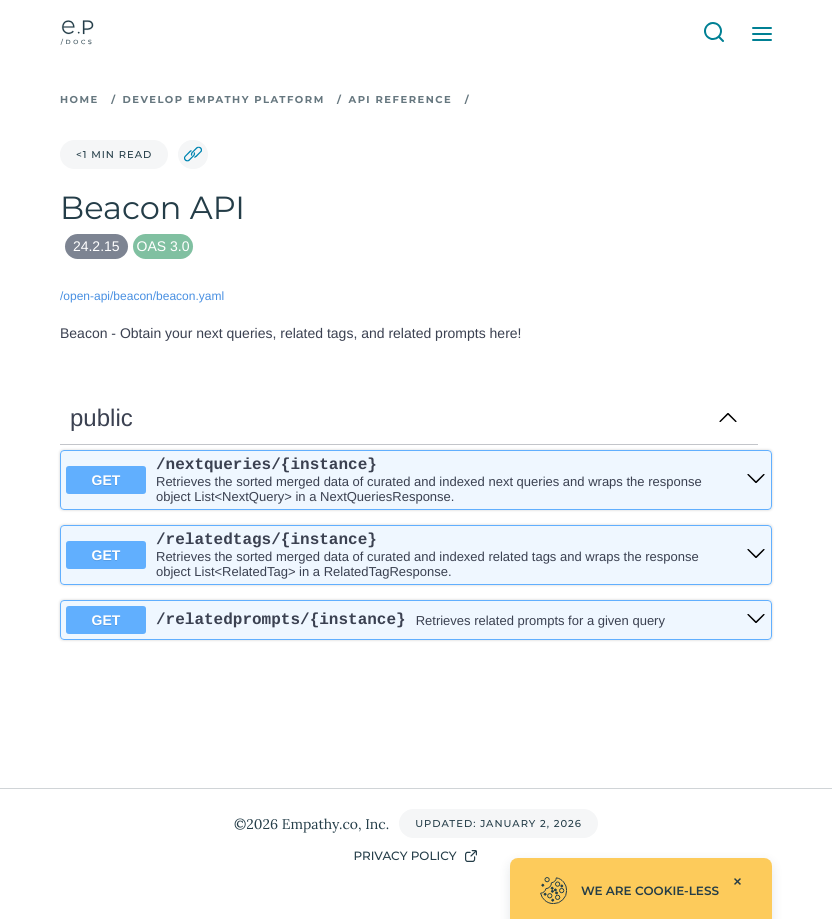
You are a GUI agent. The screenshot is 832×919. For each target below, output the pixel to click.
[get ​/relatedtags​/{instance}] (756, 560)
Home (79, 99)
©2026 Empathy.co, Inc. (311, 824)
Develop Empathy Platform (224, 99)
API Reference (400, 99)
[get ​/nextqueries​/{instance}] (756, 481)
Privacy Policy (415, 856)
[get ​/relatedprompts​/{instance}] (756, 627)
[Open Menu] (762, 34)
